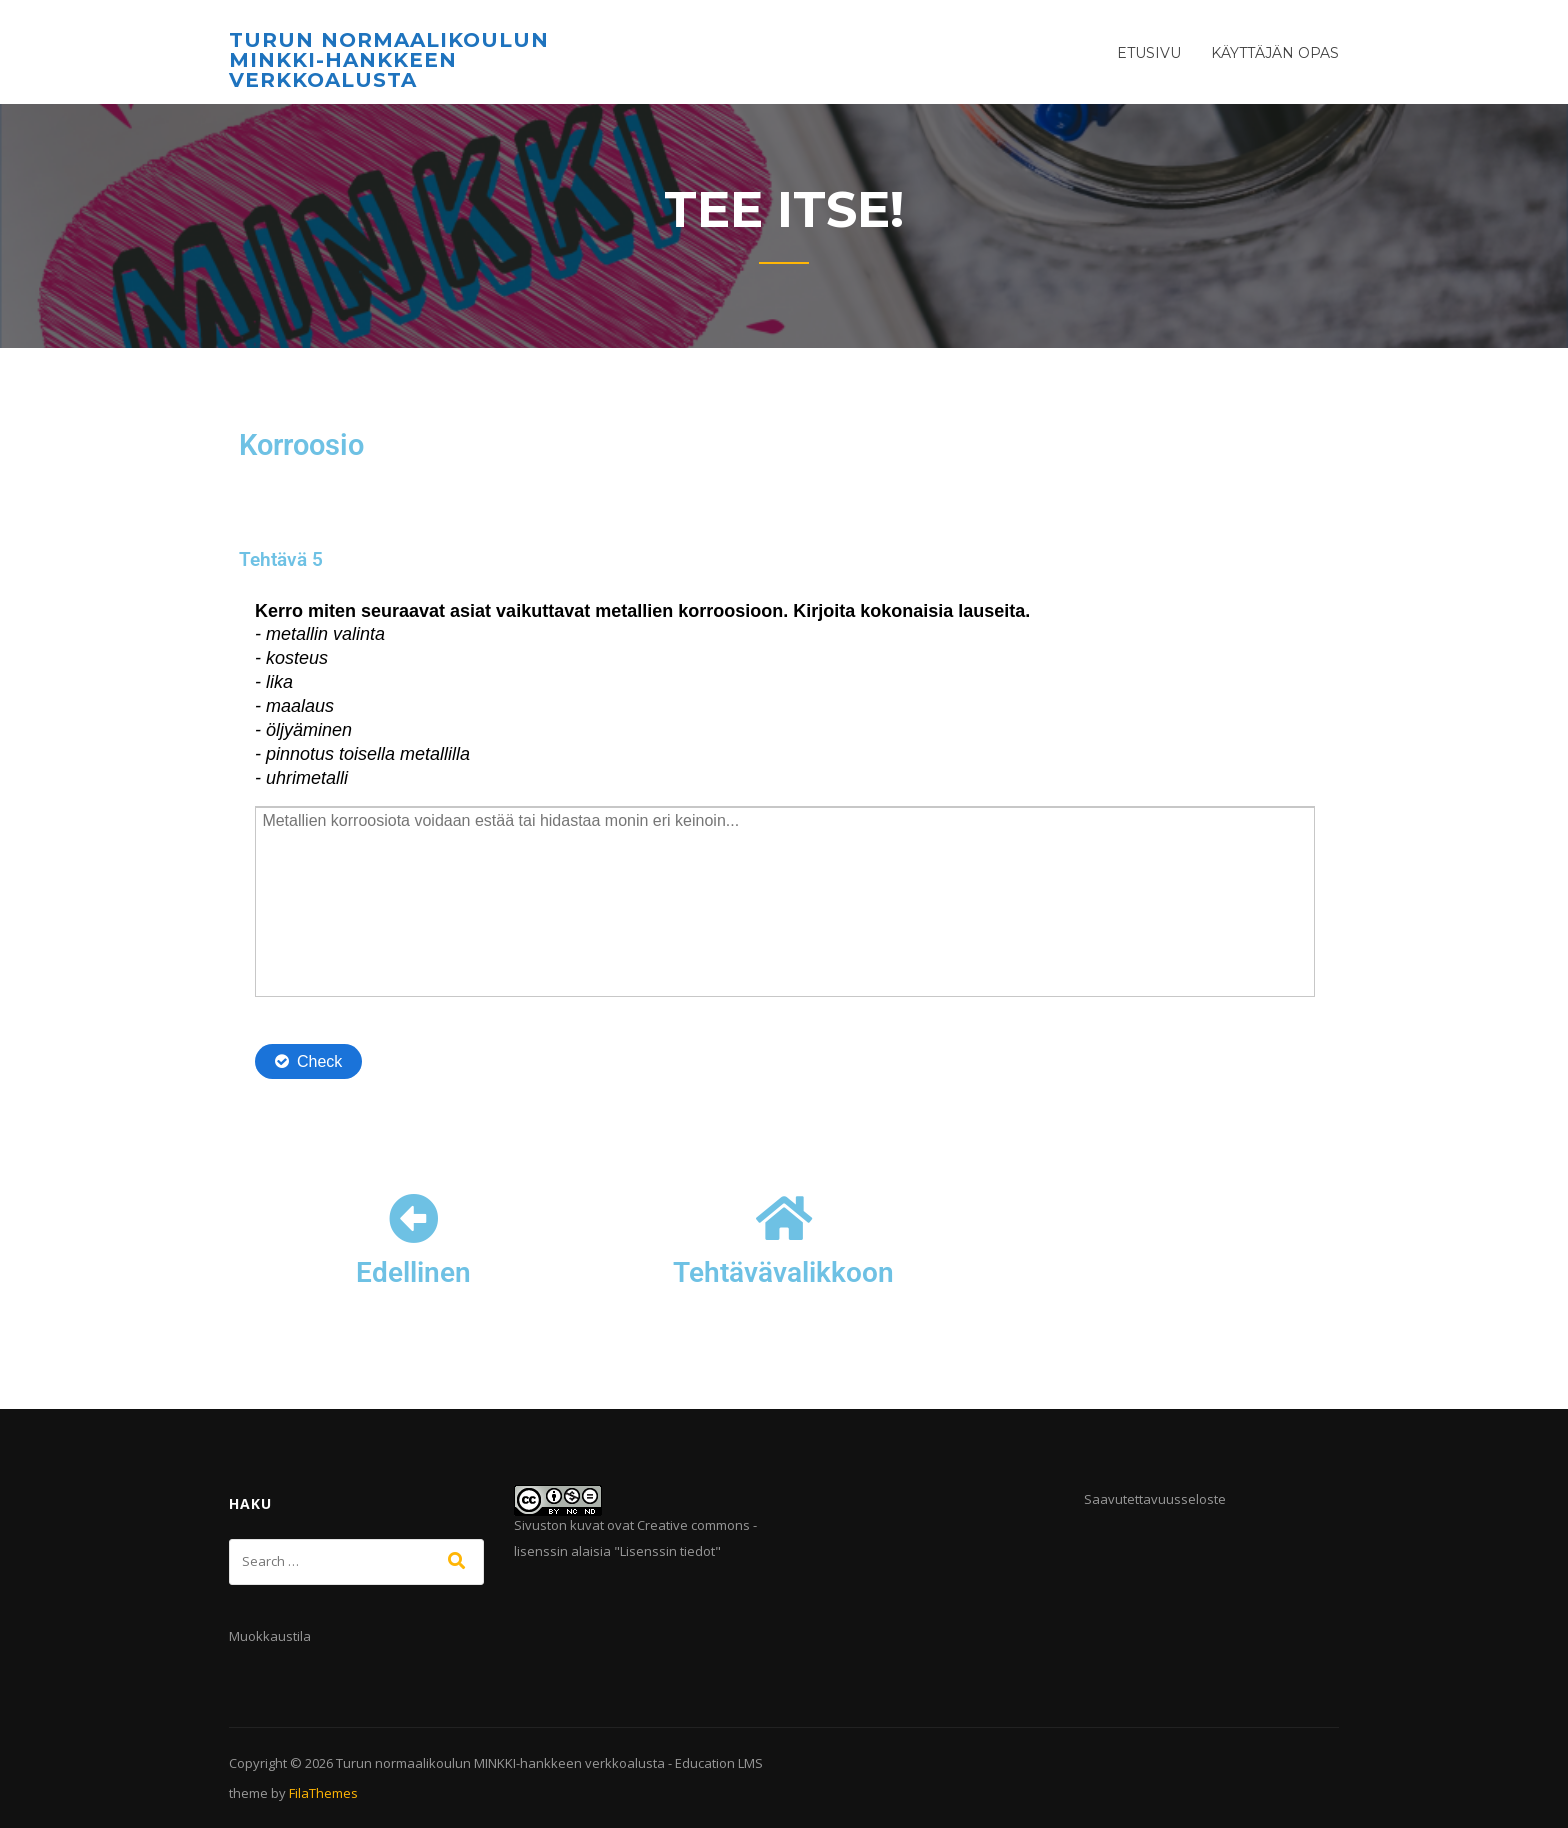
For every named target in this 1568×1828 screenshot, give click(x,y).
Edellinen (413, 1272)
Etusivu (1149, 53)
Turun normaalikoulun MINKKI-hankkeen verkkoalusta (389, 60)
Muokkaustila (270, 1636)
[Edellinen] (414, 1218)
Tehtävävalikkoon (783, 1272)
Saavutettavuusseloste (1155, 1499)
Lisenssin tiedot (667, 1551)
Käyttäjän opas (1275, 53)
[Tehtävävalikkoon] (784, 1218)
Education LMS (719, 1763)
